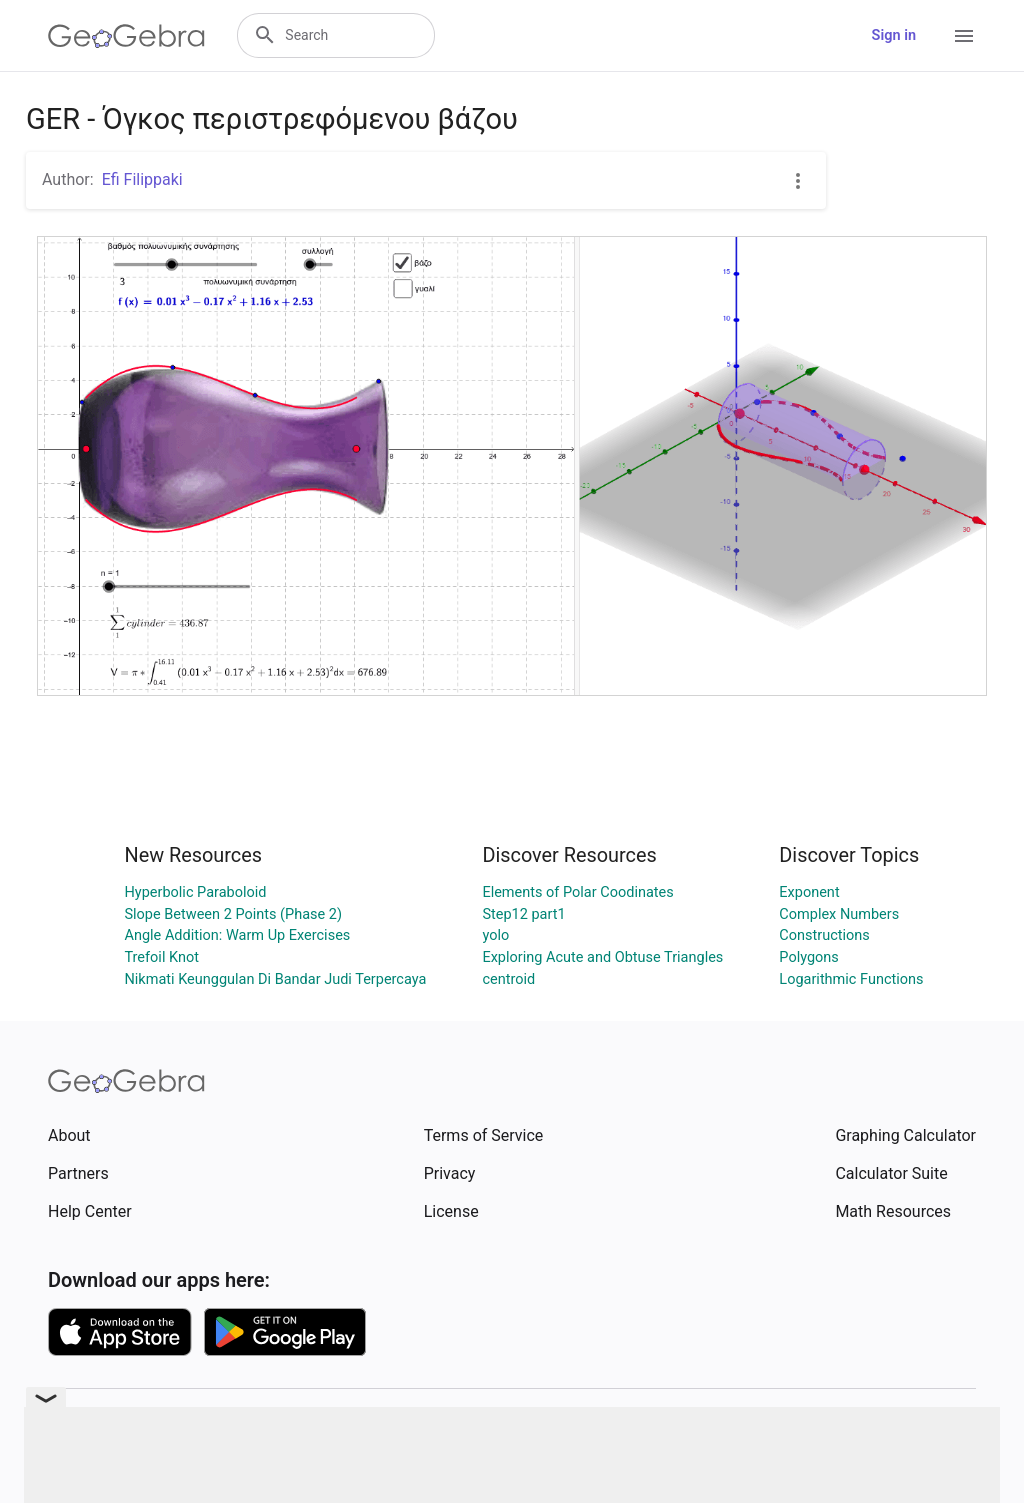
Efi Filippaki (142, 179)
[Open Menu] (964, 36)
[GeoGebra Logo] (126, 36)
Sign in (894, 35)
